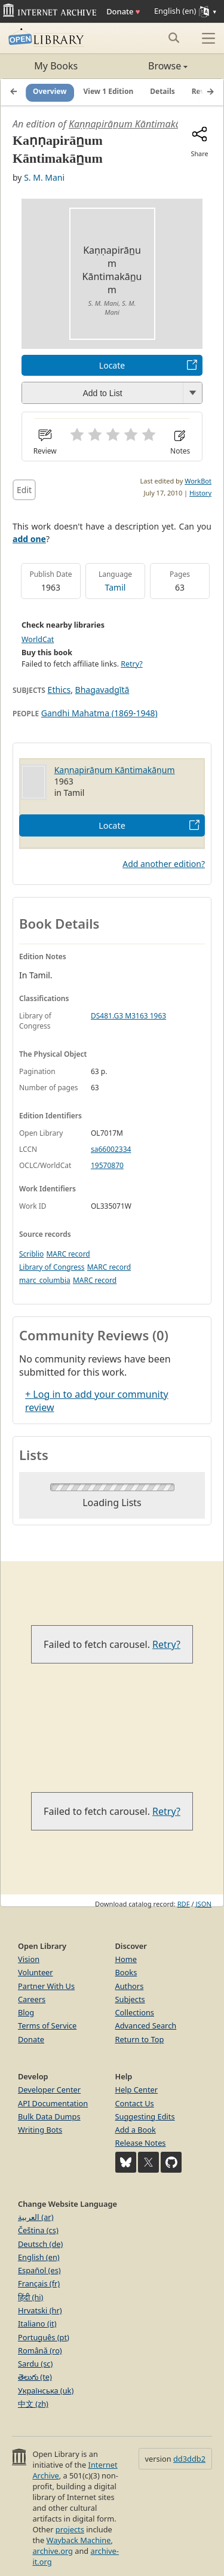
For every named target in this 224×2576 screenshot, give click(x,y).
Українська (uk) (45, 2390)
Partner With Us (46, 1986)
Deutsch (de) (40, 2244)
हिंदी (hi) (30, 2297)
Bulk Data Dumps (49, 2116)
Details (162, 92)
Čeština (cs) (38, 2230)
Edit (24, 489)
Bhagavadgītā (102, 689)
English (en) (39, 2257)
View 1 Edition (109, 92)
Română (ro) (40, 2350)
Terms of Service (47, 2025)
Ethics (59, 689)
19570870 (107, 1165)
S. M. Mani (44, 177)
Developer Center (49, 2089)
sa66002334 (111, 1149)
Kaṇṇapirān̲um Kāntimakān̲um (134, 123)
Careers (31, 1999)
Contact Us (134, 2103)
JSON (203, 1903)
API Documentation (53, 2103)
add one (29, 539)
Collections (135, 2012)
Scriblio (31, 1254)
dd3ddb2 (189, 2458)
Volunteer (35, 1972)
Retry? (131, 664)
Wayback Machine (79, 2540)
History (200, 492)
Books (126, 1972)
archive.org (52, 2550)
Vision (28, 1959)
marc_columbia (44, 1280)
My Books (56, 65)
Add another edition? (163, 863)
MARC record (68, 1254)
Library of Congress (52, 1267)
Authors (129, 1986)
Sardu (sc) (35, 2363)
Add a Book (135, 2129)
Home (126, 1959)
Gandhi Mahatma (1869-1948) (99, 713)
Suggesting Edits (145, 2116)
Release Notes (140, 2142)
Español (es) (39, 2270)
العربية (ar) (35, 2217)
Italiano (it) (37, 2323)
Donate (123, 11)
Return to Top (139, 2039)
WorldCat (38, 639)
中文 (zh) (33, 2403)
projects (70, 2529)
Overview (50, 92)
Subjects (130, 1999)
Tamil (115, 587)
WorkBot (198, 480)
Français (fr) (39, 2283)
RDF (183, 1903)
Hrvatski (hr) (40, 2310)
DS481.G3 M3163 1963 (128, 1016)
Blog (26, 2012)
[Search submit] (173, 37)
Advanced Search (146, 2025)
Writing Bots (40, 2129)
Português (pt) (43, 2337)
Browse (150, 65)
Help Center (136, 2089)
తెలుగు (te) (35, 2376)
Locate (112, 365)
